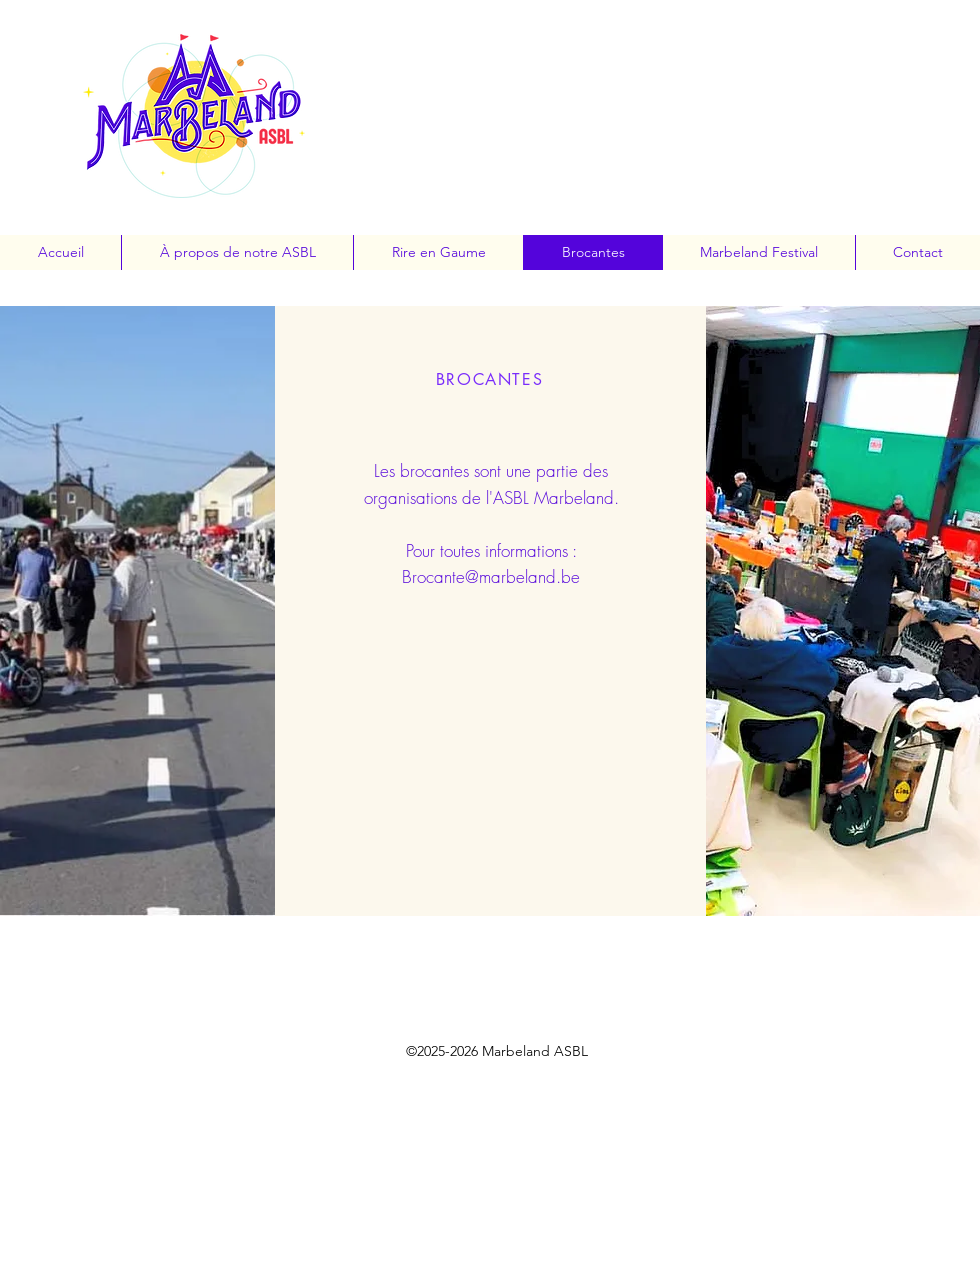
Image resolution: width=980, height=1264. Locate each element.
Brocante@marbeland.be (491, 576)
